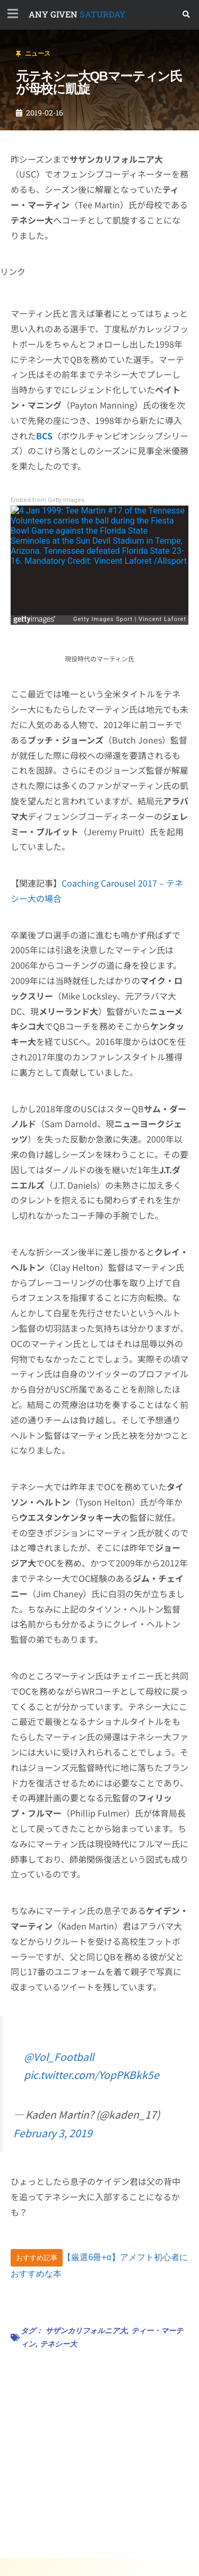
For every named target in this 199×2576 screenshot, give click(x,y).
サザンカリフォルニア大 (86, 2330)
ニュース (37, 53)
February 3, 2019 (52, 2133)
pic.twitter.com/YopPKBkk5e (91, 2074)
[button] (186, 14)
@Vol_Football (59, 2056)
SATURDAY (77, 14)
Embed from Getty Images (47, 500)
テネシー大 (58, 2344)
